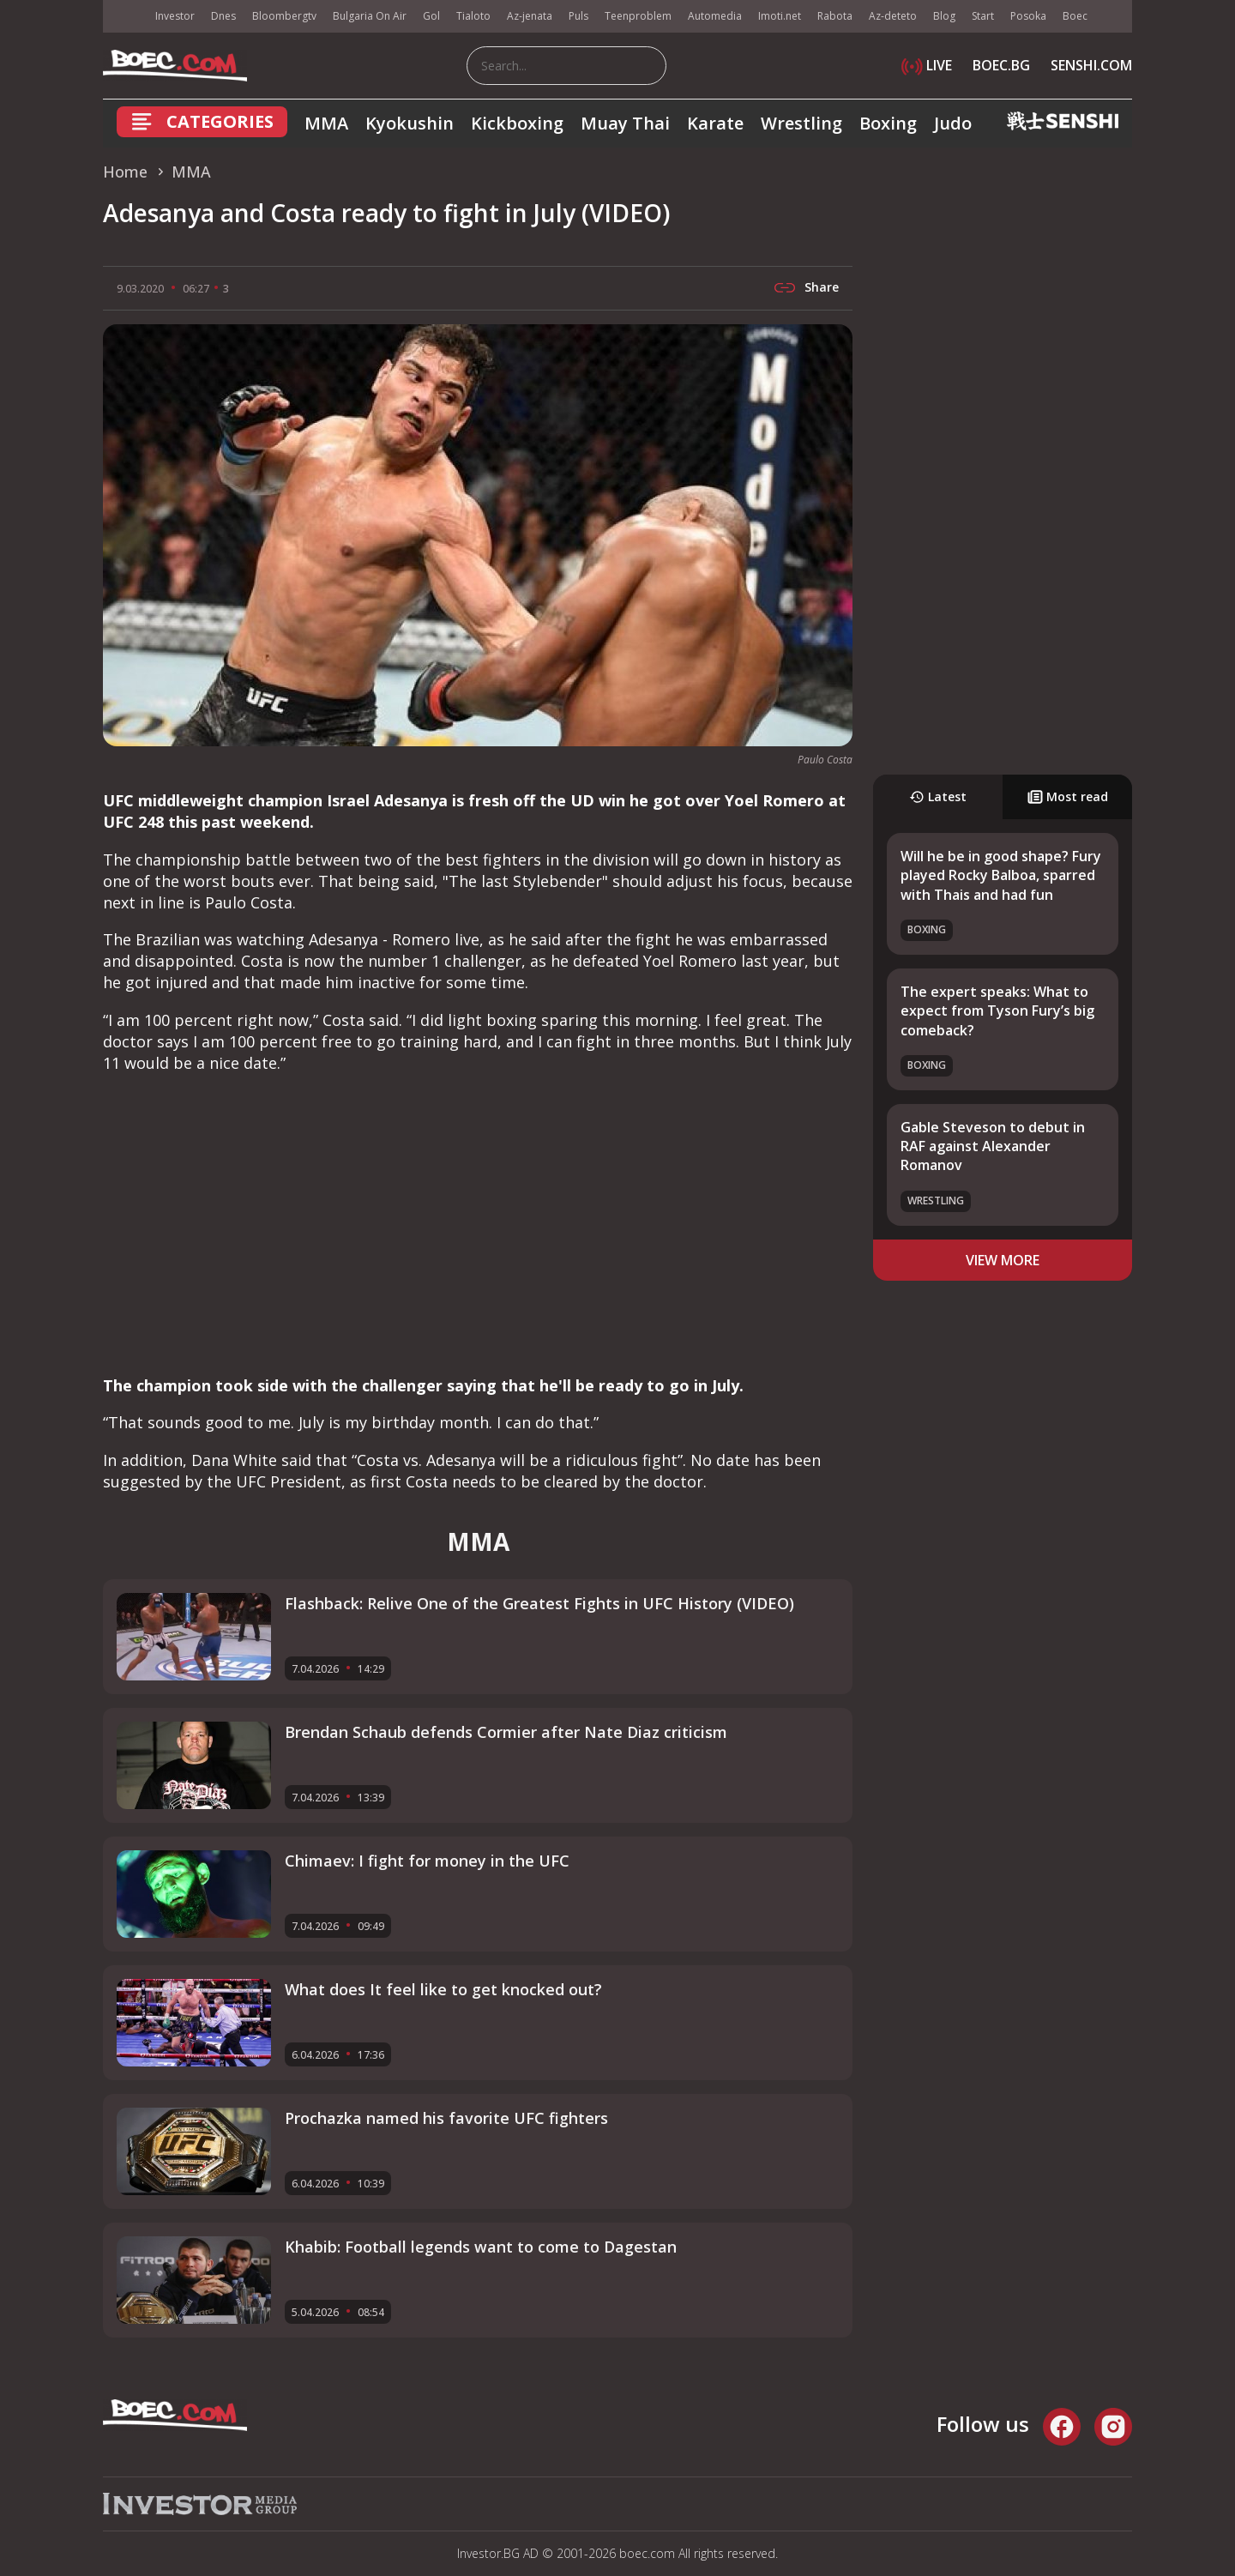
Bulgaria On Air (370, 16)
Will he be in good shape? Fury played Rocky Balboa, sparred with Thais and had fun (1001, 875)
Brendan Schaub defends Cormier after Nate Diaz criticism (506, 1732)
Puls (578, 16)
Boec (1075, 16)
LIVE (926, 65)
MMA (326, 123)
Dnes (223, 16)
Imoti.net (779, 16)
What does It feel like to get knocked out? (443, 1989)
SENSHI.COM (1091, 65)
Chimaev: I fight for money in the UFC (427, 1860)
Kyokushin (409, 123)
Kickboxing (517, 123)
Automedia (715, 16)
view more (1002, 1260)
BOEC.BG (1001, 65)
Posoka (1028, 16)
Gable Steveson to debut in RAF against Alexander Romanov (993, 1146)
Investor (175, 16)
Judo (953, 123)
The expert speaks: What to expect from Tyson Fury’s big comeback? (997, 1011)
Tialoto (473, 16)
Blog (944, 16)
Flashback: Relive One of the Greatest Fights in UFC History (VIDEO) (539, 1603)
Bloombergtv (284, 16)
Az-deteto (893, 16)
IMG (124, 16)
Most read (1067, 796)
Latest (938, 796)
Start (983, 16)
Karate (715, 123)
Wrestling (801, 123)
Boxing (888, 123)
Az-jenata (529, 16)
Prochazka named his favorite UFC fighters (446, 2118)
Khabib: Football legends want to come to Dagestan (481, 2246)
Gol (431, 16)
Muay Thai (625, 123)
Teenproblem (638, 16)
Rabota (834, 16)
